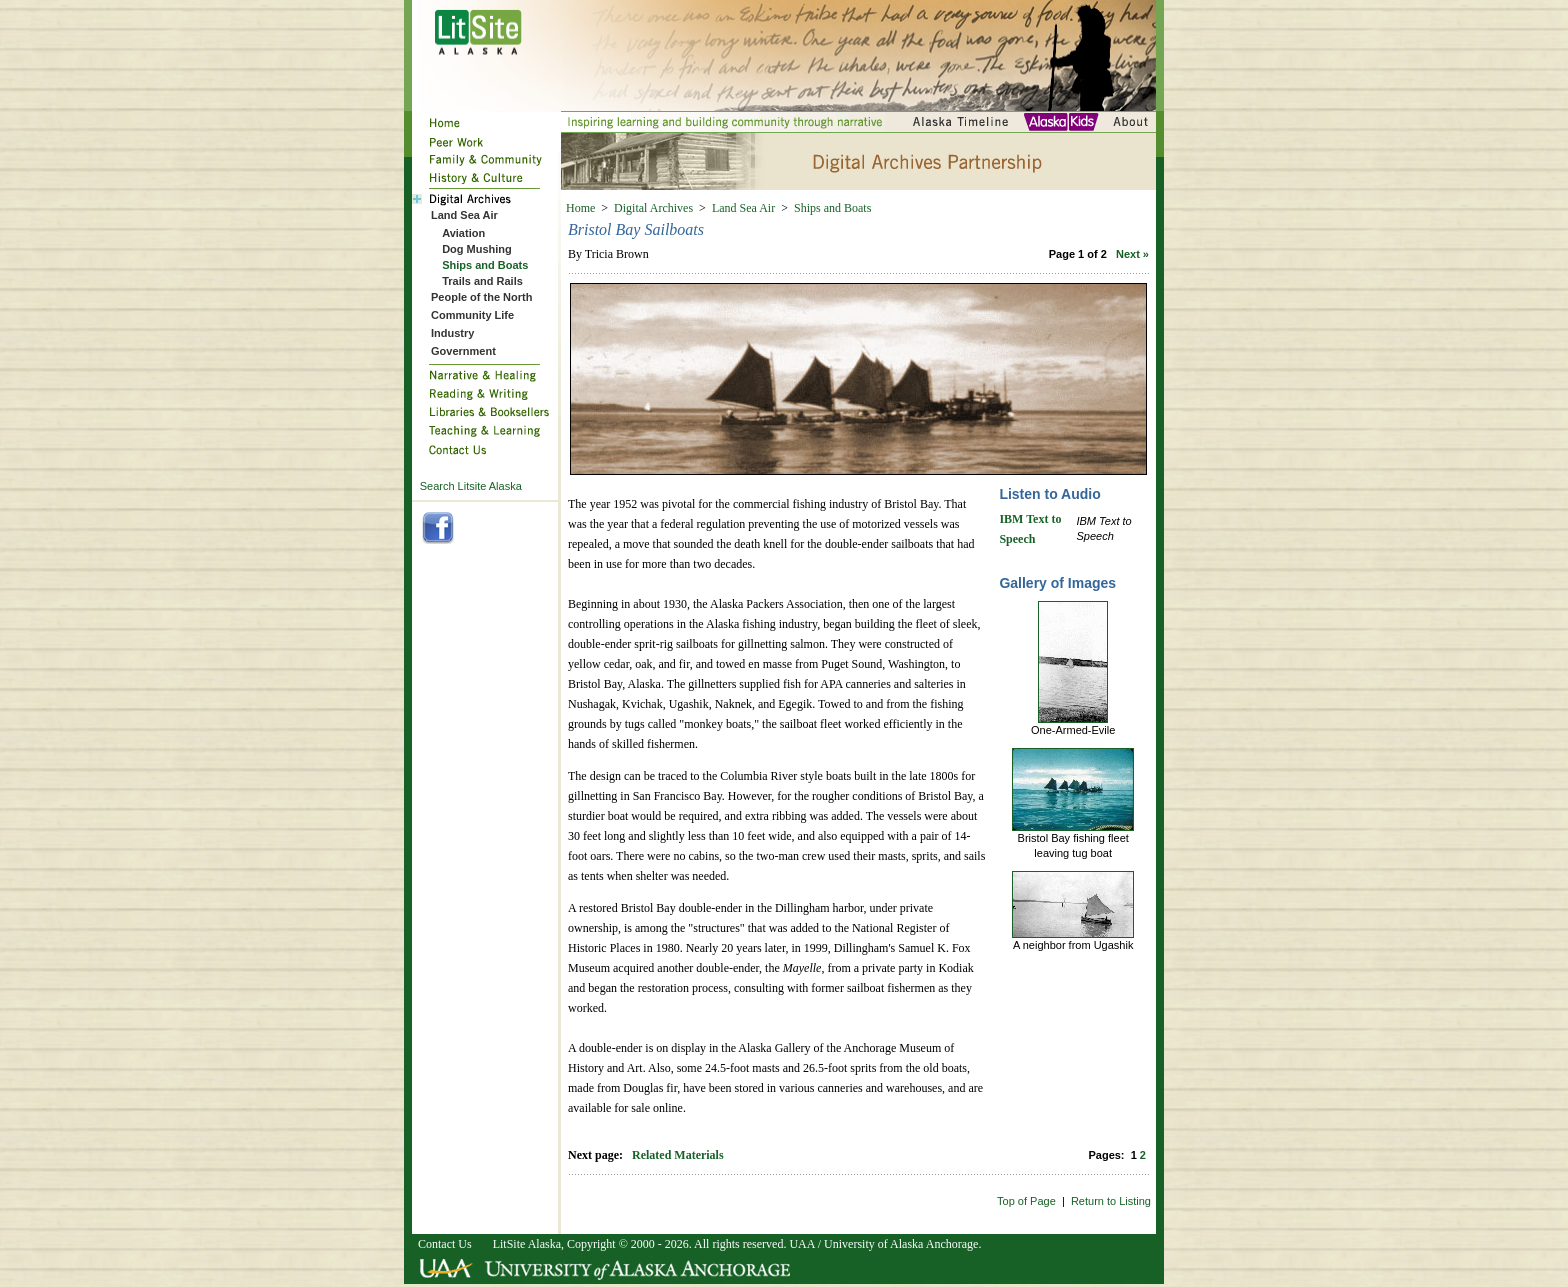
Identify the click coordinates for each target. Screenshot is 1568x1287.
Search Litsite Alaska (471, 486)
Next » (1132, 254)
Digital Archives (653, 208)
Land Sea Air (743, 208)
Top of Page (1026, 1201)
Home (580, 208)
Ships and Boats (832, 208)
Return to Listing (1111, 1201)
